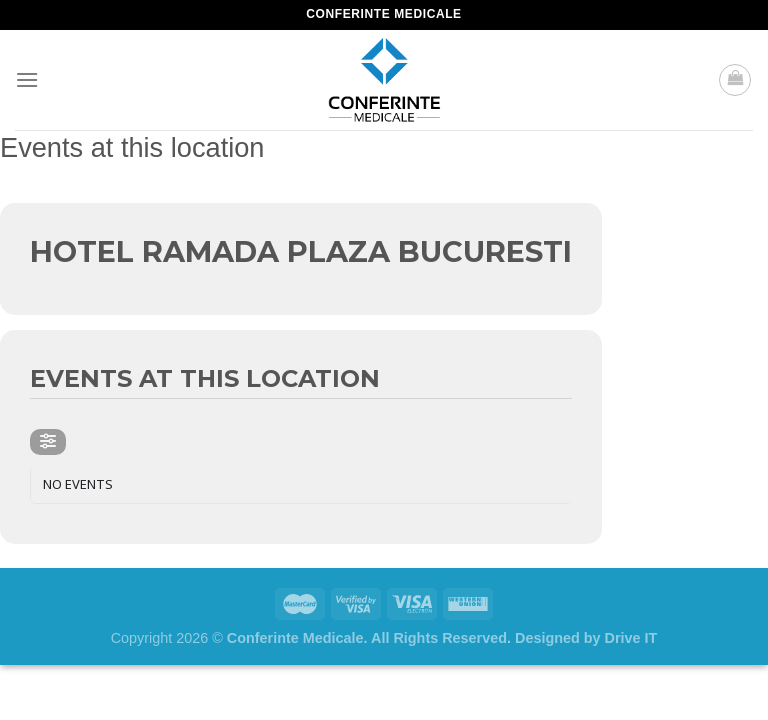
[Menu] (27, 79)
